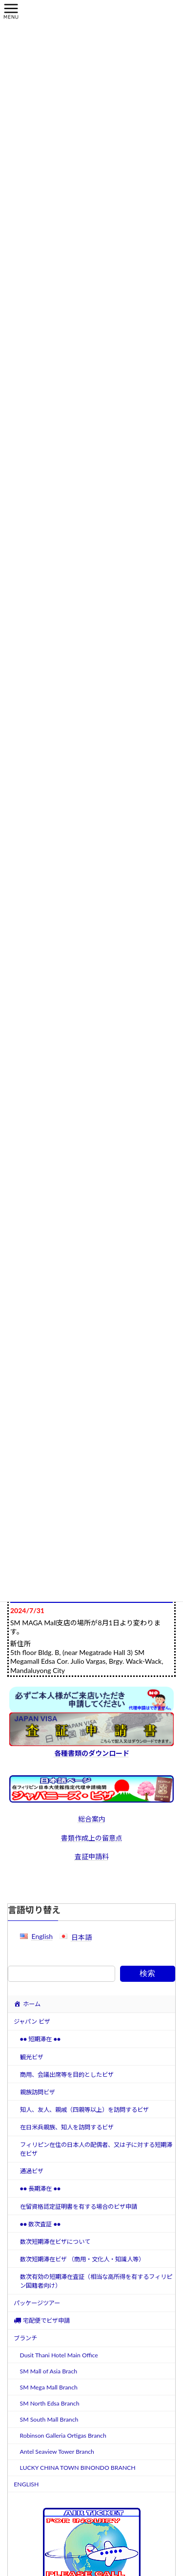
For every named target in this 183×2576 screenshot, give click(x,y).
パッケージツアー (37, 2303)
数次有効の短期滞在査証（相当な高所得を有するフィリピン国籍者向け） (96, 2281)
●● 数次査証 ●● (40, 2224)
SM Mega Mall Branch (49, 2387)
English (42, 1936)
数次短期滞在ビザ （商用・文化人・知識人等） (82, 2259)
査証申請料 (92, 1856)
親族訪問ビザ (37, 2092)
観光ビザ (31, 2057)
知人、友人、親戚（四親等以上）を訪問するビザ (84, 2109)
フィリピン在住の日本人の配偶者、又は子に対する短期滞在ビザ (96, 2149)
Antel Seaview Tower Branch (57, 2451)
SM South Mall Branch (49, 2419)
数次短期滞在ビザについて (55, 2241)
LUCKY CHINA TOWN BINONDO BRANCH (78, 2468)
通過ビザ (31, 2171)
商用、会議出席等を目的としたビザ (67, 2074)
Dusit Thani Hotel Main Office (59, 2355)
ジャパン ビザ (32, 2021)
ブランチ (25, 2338)
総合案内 (91, 1819)
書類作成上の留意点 (91, 1838)
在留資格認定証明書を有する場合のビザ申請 (78, 2206)
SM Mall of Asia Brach (49, 2371)
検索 (147, 1973)
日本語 (81, 1937)
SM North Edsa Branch (50, 2403)
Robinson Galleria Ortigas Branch (63, 2435)
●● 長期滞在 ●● (40, 2189)
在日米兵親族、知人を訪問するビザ (67, 2127)
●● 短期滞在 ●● (40, 2039)
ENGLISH (26, 2484)
